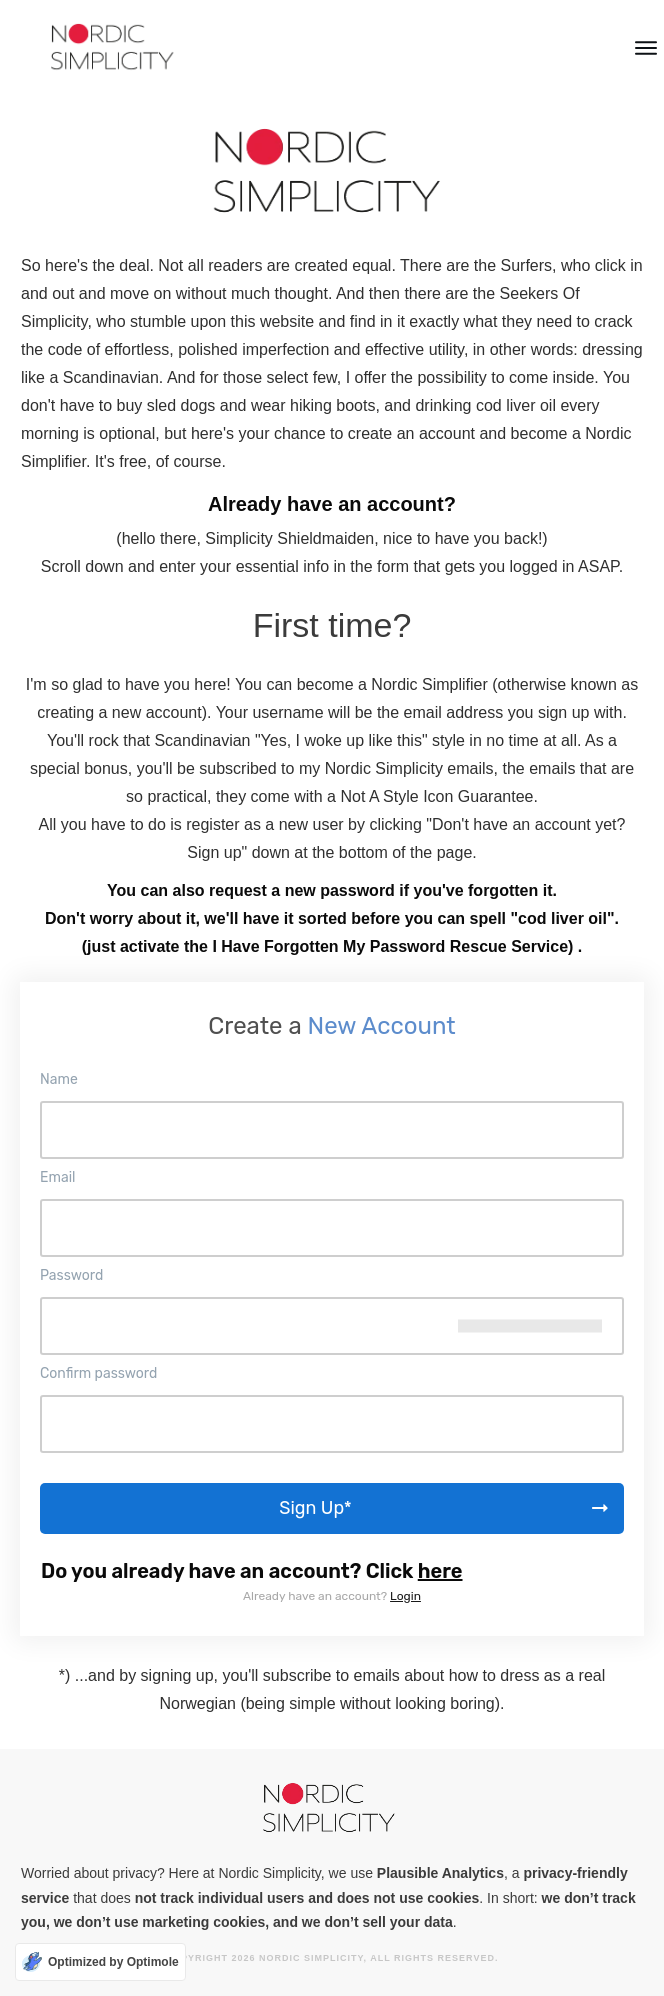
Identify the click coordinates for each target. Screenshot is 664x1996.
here (440, 1571)
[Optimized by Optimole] (100, 1962)
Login (405, 1596)
